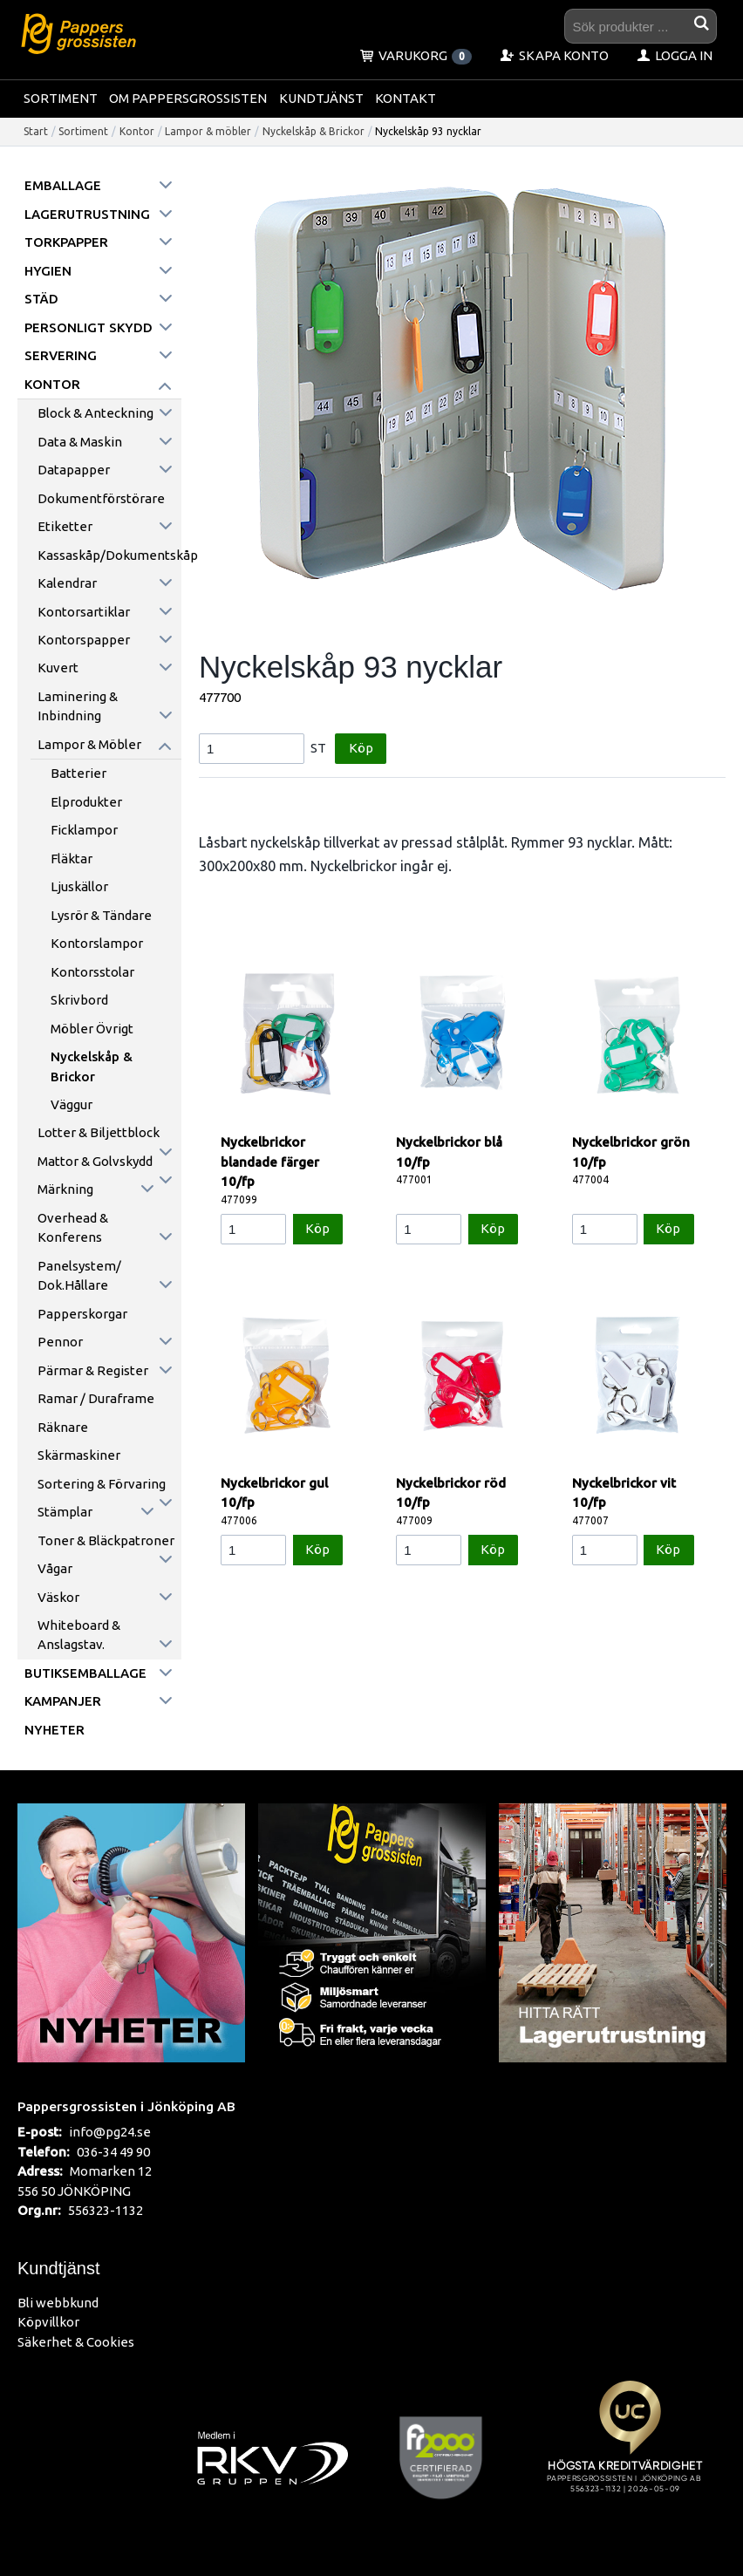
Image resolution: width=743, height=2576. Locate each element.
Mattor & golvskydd (95, 1161)
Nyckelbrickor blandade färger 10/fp (270, 1162)
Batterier (78, 773)
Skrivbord (79, 999)
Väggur (71, 1104)
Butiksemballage (85, 1673)
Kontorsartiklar (83, 611)
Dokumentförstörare (101, 498)
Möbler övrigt (92, 1028)
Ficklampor (84, 829)
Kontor (136, 131)
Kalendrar (67, 583)
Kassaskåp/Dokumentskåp (109, 555)
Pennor (60, 1341)
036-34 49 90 (113, 2151)
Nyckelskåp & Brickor (313, 131)
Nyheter (54, 1729)
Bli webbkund (58, 2302)
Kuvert (57, 667)
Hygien (48, 270)
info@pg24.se (110, 2131)
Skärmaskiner (78, 1455)
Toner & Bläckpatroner (105, 1540)
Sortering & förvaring (101, 1483)
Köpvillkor (48, 2321)
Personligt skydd (88, 327)
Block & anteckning (95, 412)
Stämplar (64, 1511)
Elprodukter (86, 801)
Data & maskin (79, 441)
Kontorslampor (97, 943)
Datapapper (73, 469)
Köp (361, 747)
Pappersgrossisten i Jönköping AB (126, 2106)
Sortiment (61, 98)
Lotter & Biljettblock (98, 1132)
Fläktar (71, 858)
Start (36, 131)
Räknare (62, 1427)
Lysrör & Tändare (101, 915)
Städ (41, 298)
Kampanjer (62, 1700)
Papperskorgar (82, 1313)
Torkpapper (66, 242)
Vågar (54, 1568)
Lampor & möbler (208, 131)
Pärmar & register (92, 1370)
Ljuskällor (79, 886)
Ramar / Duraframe (95, 1398)
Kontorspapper (83, 639)
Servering (60, 355)
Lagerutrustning (87, 214)
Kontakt (405, 98)
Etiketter (64, 526)
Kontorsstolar (92, 971)
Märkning (65, 1189)
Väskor (58, 1597)
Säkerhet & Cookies (75, 2341)
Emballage (62, 185)
